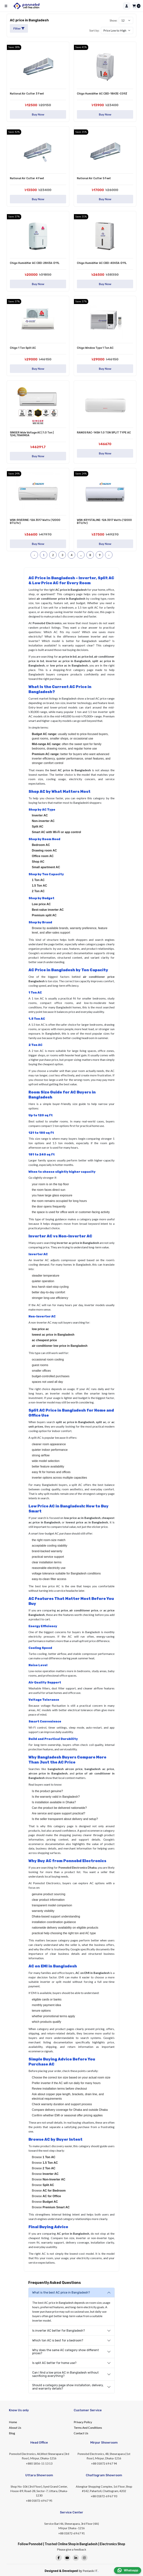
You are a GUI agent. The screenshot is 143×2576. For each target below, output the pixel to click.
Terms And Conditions (88, 2427)
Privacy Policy (83, 2422)
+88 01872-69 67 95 (39, 2500)
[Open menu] (6, 6)
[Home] (66, 6)
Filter (18, 28)
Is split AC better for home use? (54, 2363)
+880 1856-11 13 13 (39, 2463)
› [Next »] (108, 555)
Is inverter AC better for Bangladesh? (58, 2330)
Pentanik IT (90, 2570)
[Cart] (136, 6)
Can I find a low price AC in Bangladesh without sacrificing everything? (65, 2374)
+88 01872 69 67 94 (104, 2463)
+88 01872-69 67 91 (71, 2533)
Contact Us (81, 2433)
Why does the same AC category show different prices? (65, 2351)
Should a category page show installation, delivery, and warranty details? (68, 2386)
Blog (12, 2433)
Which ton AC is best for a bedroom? (57, 2340)
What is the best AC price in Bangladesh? (61, 2292)
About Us (15, 2427)
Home (13, 2422)
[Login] (126, 6)
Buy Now (38, 114)
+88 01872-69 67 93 (104, 2496)
